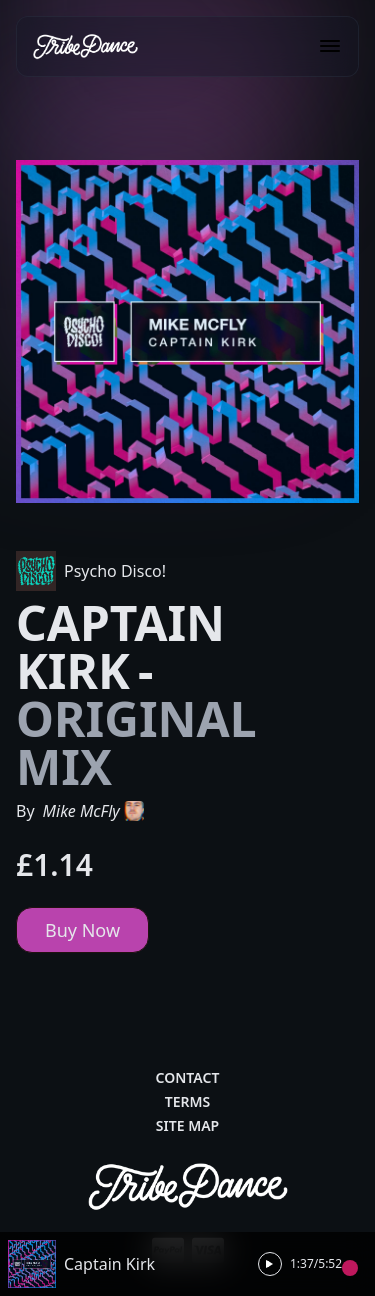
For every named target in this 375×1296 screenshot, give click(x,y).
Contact (188, 1077)
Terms (188, 1101)
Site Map (187, 1125)
